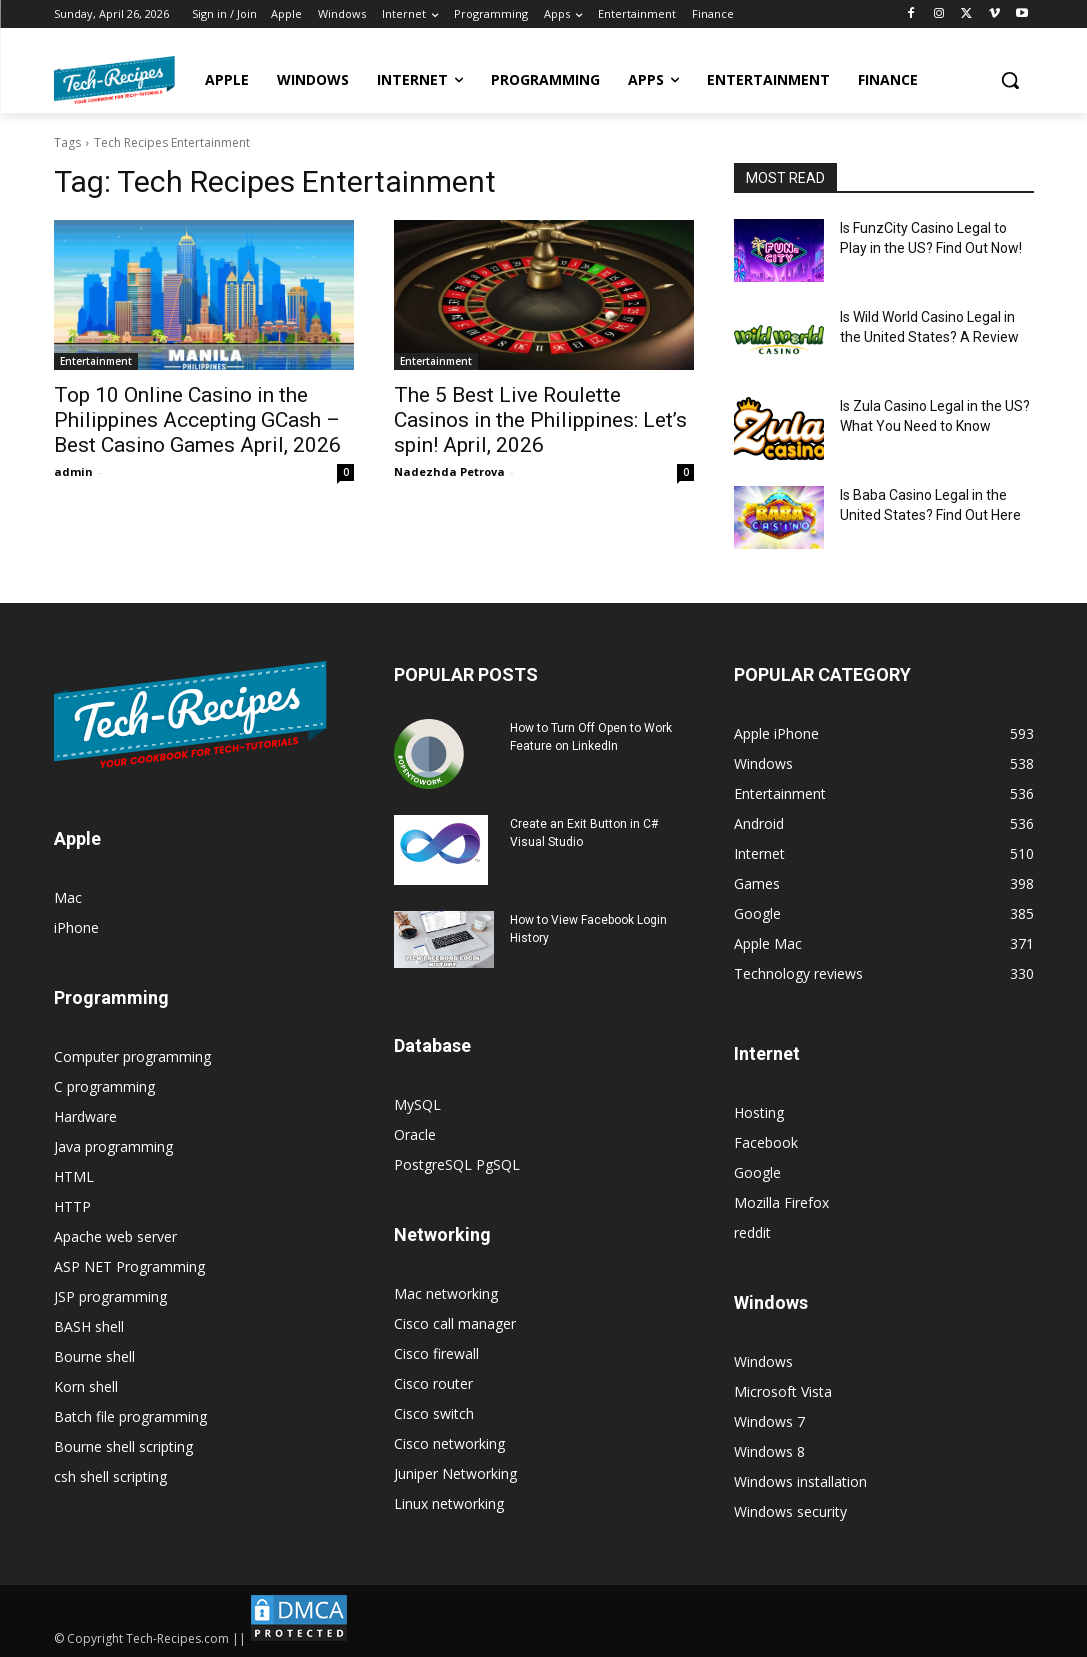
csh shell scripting (110, 1476)
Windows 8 (769, 1451)
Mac (68, 897)
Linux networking (449, 1503)
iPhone (76, 927)
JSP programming (110, 1296)
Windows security (790, 1511)
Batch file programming (130, 1416)
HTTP (72, 1206)
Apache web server (115, 1236)
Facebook (766, 1142)
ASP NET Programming (129, 1266)
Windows (763, 1361)
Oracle (415, 1134)
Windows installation (800, 1481)
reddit (752, 1232)
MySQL (417, 1104)
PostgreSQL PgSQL (457, 1164)
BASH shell (89, 1326)
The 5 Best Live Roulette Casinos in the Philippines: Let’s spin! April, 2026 (540, 420)
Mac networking (446, 1293)
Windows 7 (769, 1421)
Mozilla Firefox (781, 1202)
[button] (1010, 80)
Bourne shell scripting (123, 1446)
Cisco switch (434, 1413)
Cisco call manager (455, 1323)
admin (73, 471)
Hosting (759, 1112)
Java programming (113, 1146)
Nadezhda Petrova (449, 471)
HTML (74, 1176)
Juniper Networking (455, 1473)
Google (757, 1172)
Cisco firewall (436, 1353)
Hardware (85, 1116)
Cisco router (433, 1383)
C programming (104, 1086)
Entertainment (96, 361)
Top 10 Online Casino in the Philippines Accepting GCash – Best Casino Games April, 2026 (197, 420)
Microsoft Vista (783, 1391)
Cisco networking (449, 1443)
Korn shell (86, 1386)
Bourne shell (94, 1356)
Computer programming (132, 1056)
